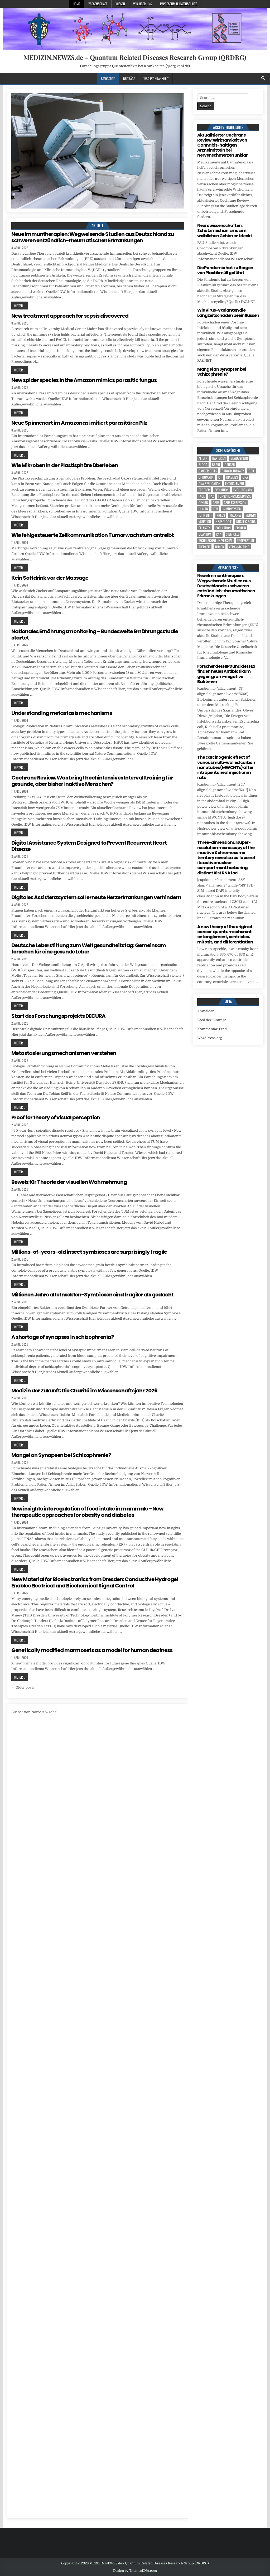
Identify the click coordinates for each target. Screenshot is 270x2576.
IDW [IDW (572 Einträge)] (215, 508)
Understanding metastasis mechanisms (61, 713)
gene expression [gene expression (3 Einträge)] (235, 502)
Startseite (108, 78)
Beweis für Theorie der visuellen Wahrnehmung (69, 1182)
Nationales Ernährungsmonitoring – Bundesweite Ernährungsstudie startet (94, 634)
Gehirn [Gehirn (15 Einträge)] (203, 502)
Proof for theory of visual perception (55, 1117)
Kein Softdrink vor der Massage (49, 578)
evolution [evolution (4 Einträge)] (222, 489)
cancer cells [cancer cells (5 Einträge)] (208, 470)
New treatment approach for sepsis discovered (69, 315)
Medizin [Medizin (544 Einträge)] (250, 515)
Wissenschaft (97, 3)
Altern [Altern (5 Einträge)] (203, 458)
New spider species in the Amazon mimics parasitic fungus (84, 380)
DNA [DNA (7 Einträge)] (245, 477)
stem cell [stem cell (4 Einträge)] (232, 534)
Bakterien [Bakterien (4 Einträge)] (219, 458)
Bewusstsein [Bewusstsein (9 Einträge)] (239, 458)
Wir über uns (142, 3)
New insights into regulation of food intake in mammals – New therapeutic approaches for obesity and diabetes (87, 1512)
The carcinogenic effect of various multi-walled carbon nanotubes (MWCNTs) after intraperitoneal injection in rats (226, 767)
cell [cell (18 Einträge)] (251, 470)
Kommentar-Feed (212, 1029)
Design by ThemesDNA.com (135, 2571)
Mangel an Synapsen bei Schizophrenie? (61, 1455)
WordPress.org (209, 1038)
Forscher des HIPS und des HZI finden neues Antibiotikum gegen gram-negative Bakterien (226, 674)
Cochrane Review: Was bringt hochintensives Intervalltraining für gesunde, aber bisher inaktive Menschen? (92, 781)
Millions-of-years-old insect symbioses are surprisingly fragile (89, 1252)
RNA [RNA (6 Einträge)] (218, 534)
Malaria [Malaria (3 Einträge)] (235, 515)
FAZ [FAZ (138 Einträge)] (211, 496)
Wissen (120, 3)
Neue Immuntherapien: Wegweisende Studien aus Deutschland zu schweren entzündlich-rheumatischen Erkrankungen (92, 237)
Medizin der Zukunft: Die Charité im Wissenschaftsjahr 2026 (84, 1390)
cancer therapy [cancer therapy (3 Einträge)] (233, 470)
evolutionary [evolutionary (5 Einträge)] (242, 489)
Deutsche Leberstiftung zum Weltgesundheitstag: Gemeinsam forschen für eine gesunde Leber (88, 948)
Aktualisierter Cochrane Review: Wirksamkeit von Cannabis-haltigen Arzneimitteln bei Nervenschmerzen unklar (222, 145)
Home (76, 3)
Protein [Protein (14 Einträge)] (240, 527)
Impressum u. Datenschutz (178, 3)
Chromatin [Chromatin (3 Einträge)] (206, 477)
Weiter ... (19, 305)
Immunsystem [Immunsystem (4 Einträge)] (232, 508)
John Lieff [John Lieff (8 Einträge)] (205, 515)
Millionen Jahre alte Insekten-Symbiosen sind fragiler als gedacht (92, 1294)
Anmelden (206, 1011)
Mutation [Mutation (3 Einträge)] (205, 521)
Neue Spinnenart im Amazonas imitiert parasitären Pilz (79, 423)
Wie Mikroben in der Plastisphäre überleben (64, 465)
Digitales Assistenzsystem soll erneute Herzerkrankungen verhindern (96, 897)
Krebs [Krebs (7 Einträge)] (221, 515)
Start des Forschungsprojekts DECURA (58, 1016)
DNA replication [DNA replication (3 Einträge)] (209, 483)
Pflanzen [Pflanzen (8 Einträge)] (205, 527)
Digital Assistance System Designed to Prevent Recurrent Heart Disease (89, 846)
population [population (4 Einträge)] (223, 527)
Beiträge (129, 78)
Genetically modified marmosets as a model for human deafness (91, 1650)
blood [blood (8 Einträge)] (203, 464)
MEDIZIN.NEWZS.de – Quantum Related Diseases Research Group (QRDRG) (134, 57)
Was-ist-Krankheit (155, 78)
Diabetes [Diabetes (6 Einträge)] (232, 477)
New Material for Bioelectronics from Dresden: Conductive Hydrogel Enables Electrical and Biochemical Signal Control (94, 1582)
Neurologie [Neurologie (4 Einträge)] (224, 521)
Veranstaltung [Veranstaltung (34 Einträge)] (239, 546)
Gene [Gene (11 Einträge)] (216, 502)
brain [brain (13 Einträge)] (216, 464)
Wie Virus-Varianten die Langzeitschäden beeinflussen (228, 312)
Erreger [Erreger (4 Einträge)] (204, 489)
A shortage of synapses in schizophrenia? (62, 1337)
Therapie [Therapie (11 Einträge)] (204, 546)
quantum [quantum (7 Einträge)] (205, 534)
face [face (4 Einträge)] (202, 496)
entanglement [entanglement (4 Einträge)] (234, 483)
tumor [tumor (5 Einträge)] (219, 546)
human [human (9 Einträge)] (203, 508)
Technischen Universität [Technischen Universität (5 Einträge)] (215, 540)
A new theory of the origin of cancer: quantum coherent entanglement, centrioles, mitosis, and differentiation (225, 934)
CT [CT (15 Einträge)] (219, 477)
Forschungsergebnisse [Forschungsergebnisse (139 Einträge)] (234, 496)
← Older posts (23, 1687)
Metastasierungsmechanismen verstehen (63, 1053)
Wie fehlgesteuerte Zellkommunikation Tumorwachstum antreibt (92, 535)
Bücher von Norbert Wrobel (34, 1712)
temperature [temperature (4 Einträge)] (245, 540)
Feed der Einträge (211, 1020)
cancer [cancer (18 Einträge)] (230, 464)
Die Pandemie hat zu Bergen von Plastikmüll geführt (225, 270)
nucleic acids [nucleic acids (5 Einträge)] (245, 521)
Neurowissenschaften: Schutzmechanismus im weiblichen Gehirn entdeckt (224, 230)
